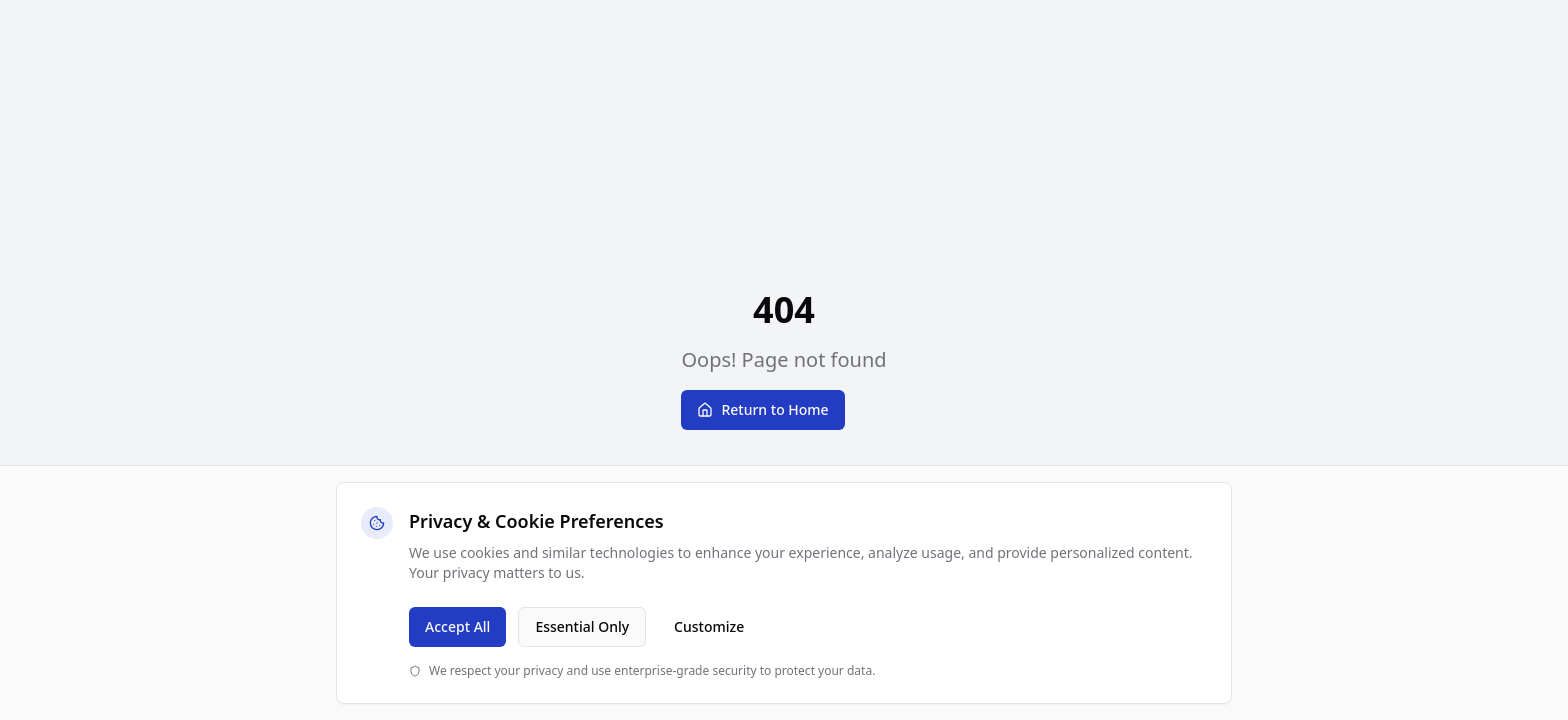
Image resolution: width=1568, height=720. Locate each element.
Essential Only (582, 626)
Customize (709, 626)
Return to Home (762, 409)
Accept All (457, 626)
